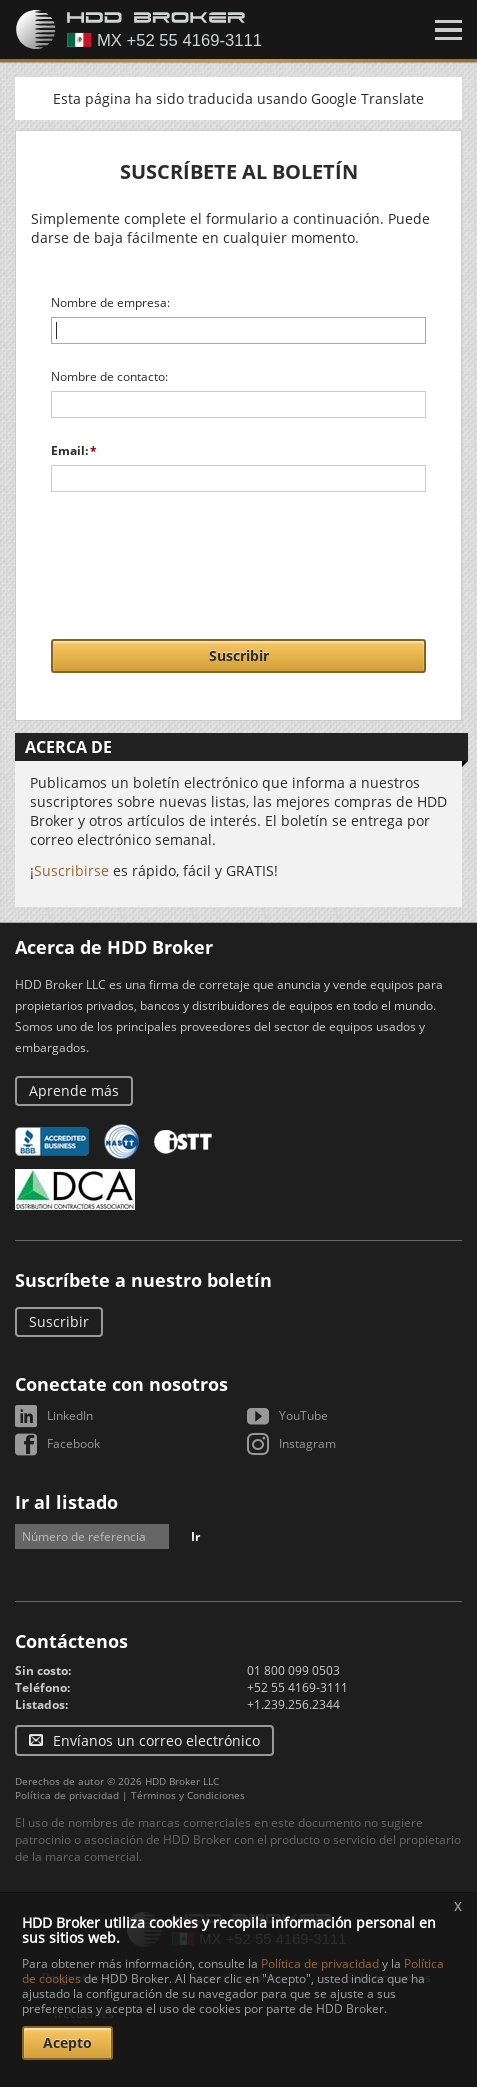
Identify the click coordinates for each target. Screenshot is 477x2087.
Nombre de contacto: (109, 376)
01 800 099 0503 (293, 1670)
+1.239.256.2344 (293, 1704)
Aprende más (74, 1090)
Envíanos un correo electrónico (156, 1740)
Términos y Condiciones (188, 1795)
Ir (195, 1536)
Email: (69, 450)
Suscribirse (71, 870)
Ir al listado (66, 1502)
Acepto (67, 2042)
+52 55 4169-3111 (297, 1687)
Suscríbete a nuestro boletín (143, 1280)
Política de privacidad (67, 1795)
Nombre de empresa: (110, 302)
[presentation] (239, 555)
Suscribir (239, 655)
